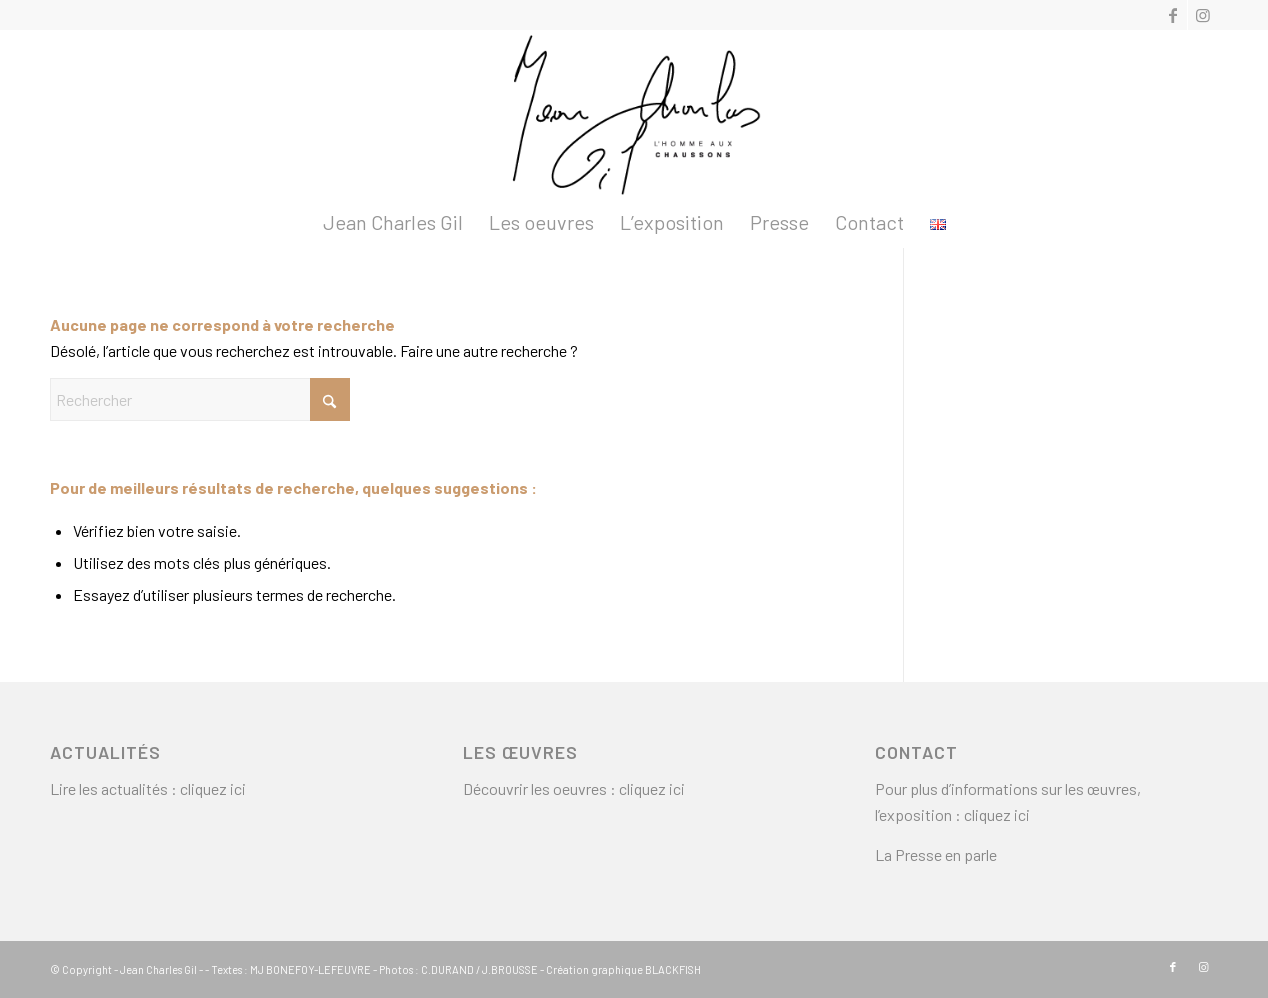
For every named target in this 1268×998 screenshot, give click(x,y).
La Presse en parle (936, 854)
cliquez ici (213, 788)
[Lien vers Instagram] (1203, 15)
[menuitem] (393, 222)
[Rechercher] (200, 399)
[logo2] (633, 113)
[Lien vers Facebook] (1172, 15)
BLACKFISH (673, 969)
